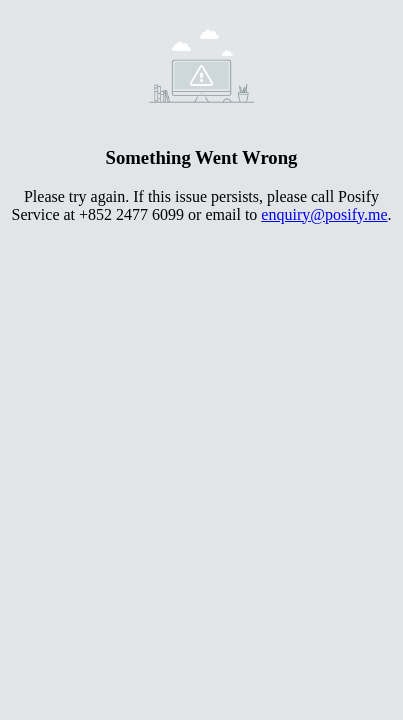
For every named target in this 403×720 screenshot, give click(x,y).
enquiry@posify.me (324, 214)
